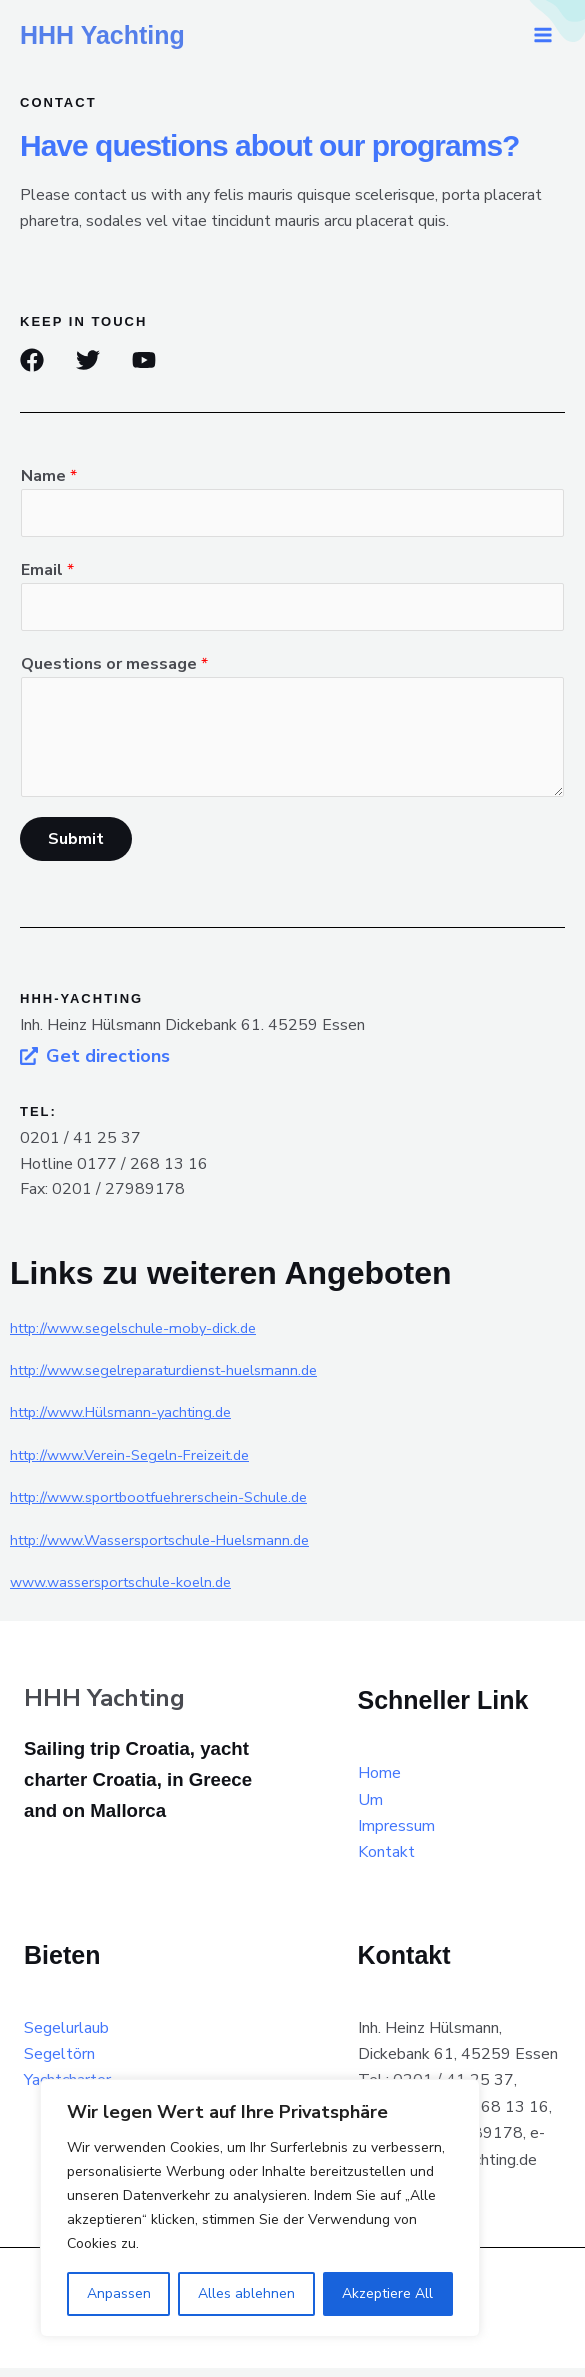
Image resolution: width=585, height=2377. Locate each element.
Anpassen (119, 2293)
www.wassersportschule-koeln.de (130, 1591)
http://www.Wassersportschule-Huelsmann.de (174, 1549)
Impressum (396, 1835)
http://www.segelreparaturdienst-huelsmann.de (177, 1379)
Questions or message (114, 673)
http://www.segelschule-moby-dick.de (144, 1337)
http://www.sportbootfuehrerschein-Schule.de (171, 1507)
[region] (260, 2208)
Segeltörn (59, 2063)
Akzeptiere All (387, 2293)
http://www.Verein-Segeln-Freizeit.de (142, 1464)
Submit (76, 849)
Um (370, 1809)
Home (379, 1783)
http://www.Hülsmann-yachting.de (130, 1422)
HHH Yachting (102, 35)
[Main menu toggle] (543, 35)
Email (47, 575)
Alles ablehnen (246, 2293)
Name (49, 476)
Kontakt (386, 1862)
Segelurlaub (66, 2037)
